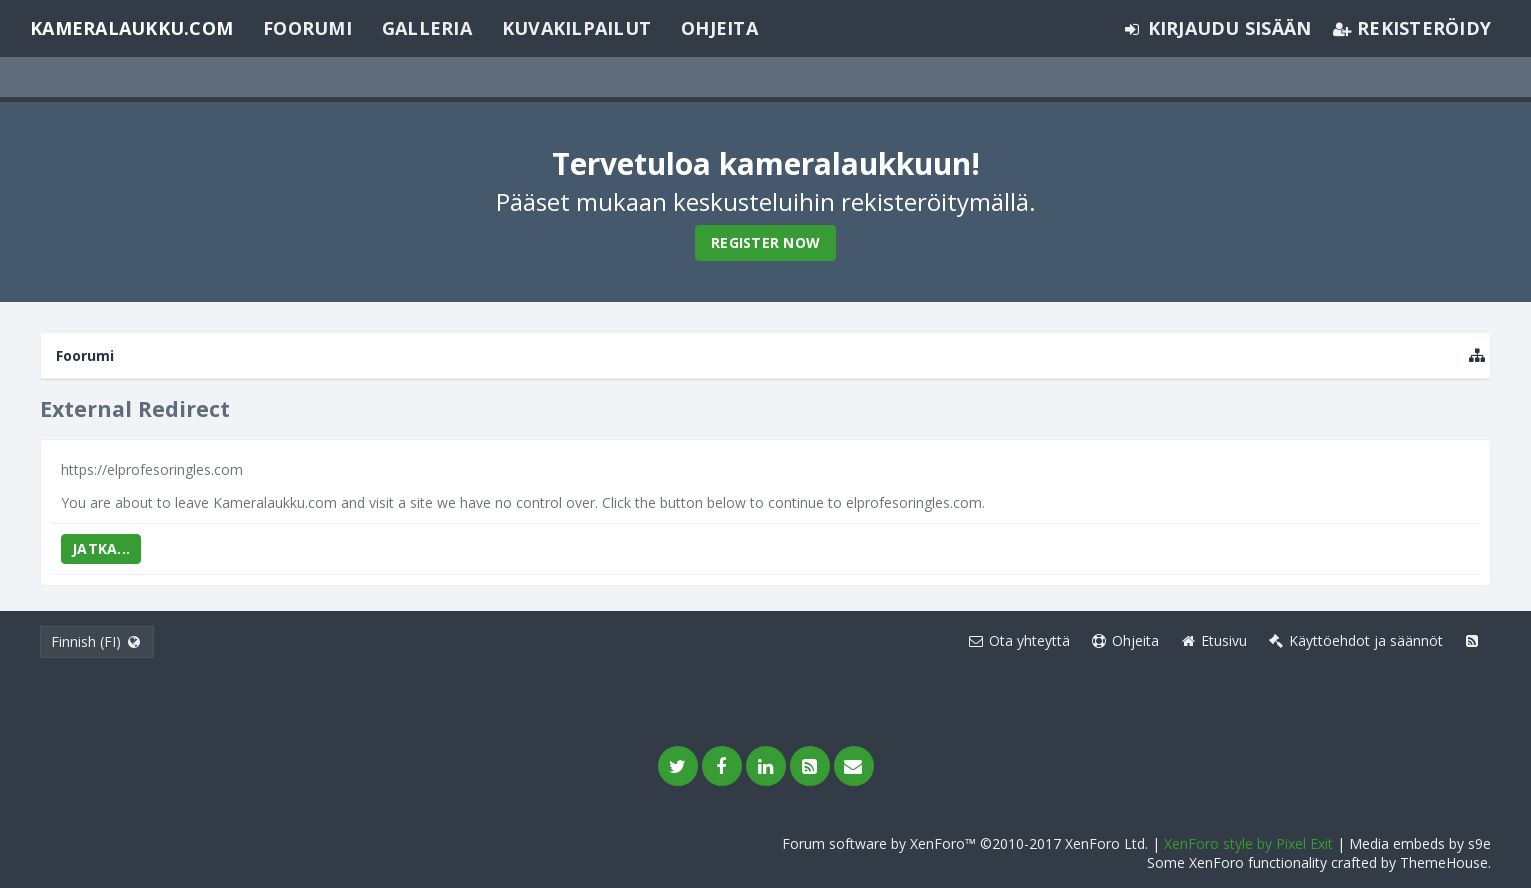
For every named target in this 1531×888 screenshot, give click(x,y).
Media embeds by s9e (1420, 843)
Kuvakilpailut (576, 28)
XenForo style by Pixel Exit (1248, 843)
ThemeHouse (1444, 862)
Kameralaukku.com (131, 28)
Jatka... (101, 548)
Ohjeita (719, 28)
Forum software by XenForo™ (965, 843)
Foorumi (307, 28)
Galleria (427, 28)
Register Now (765, 242)
